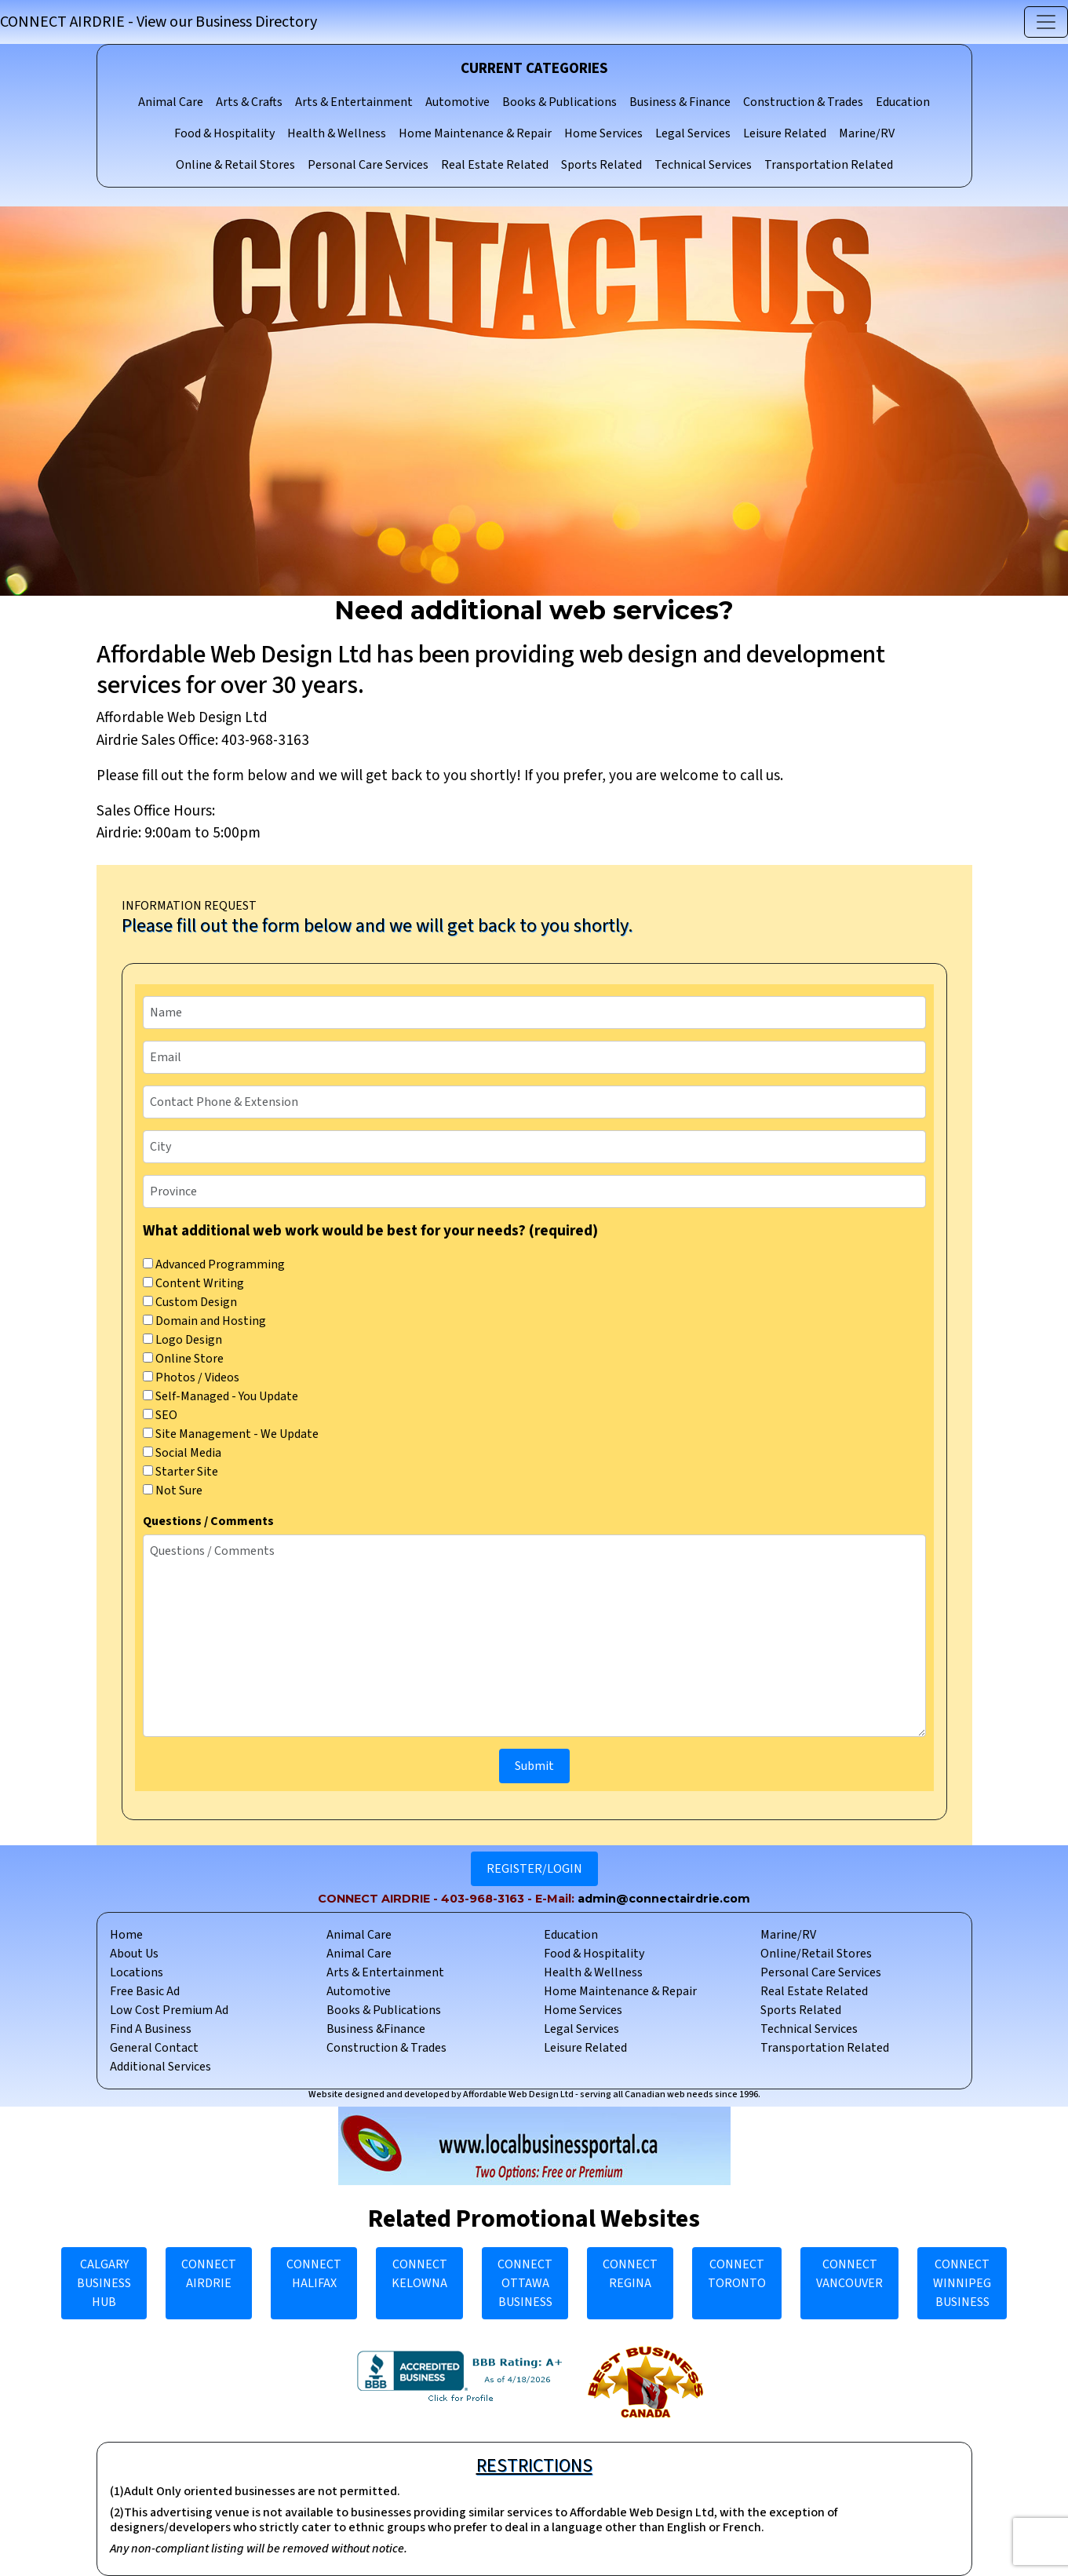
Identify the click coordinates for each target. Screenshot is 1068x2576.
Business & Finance (680, 102)
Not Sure (172, 1490)
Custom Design (190, 1302)
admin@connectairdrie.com (664, 1899)
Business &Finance (375, 2029)
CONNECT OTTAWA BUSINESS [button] (525, 2283)
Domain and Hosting (204, 1321)
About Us (134, 1953)
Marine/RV (867, 133)
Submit (534, 1766)
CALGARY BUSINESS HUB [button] (104, 2283)
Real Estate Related (495, 164)
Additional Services (160, 2066)
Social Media (182, 1452)
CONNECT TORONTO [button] (737, 2274)
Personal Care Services (368, 164)
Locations (136, 1972)
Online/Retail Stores (816, 1953)
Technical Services (703, 164)
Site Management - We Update (231, 1434)
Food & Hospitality (224, 133)
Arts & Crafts (249, 102)
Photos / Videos (191, 1377)
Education (903, 102)
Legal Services (693, 133)
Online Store (183, 1358)
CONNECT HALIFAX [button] (313, 2274)
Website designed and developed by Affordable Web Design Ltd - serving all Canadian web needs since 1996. (534, 2094)
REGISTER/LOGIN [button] (534, 1868)
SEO (160, 1415)
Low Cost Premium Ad (169, 2010)
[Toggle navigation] (1046, 22)
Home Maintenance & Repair (475, 133)
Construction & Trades (803, 102)
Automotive (457, 102)
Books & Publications (559, 102)
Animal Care (170, 102)
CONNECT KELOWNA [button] (419, 2274)
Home (126, 1934)
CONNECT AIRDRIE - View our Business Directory (158, 22)
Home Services (603, 133)
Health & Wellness (336, 133)
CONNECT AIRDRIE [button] (208, 2274)
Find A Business (150, 2029)
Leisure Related (784, 133)
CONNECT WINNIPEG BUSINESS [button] (962, 2283)
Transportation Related (828, 164)
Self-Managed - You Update (220, 1396)
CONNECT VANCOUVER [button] (849, 2274)
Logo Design (182, 1339)
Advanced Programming (214, 1264)
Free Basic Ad (145, 1991)
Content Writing (193, 1283)
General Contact (154, 2047)
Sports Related (601, 164)
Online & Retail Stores (235, 164)
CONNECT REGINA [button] (630, 2274)
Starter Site (180, 1471)
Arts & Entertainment (354, 102)
